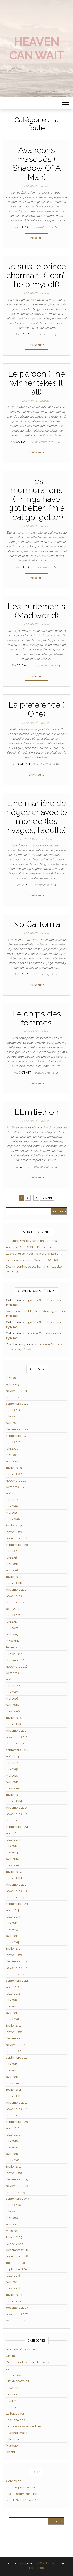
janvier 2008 (14, 2301)
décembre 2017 (16, 1589)
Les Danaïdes (15, 2420)
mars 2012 (12, 2019)
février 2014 (14, 1871)
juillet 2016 (13, 1686)
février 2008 (14, 2295)
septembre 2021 (17, 1403)
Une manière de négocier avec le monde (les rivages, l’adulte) (36, 817)
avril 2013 (12, 1936)
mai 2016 (12, 1698)
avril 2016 (12, 1705)
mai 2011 (11, 2070)
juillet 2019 (13, 1500)
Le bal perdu (15, 2413)
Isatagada (13, 1311)
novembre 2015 (16, 1737)
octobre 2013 (15, 1897)
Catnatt (26, 227)
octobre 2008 (15, 2263)
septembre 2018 (17, 1544)
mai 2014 (12, 1852)
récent (10, 2452)
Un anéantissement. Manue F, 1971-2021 (33, 1260)
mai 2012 (12, 2006)
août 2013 (12, 1910)
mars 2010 (13, 2160)
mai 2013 (12, 1929)
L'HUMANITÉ (29, 186)
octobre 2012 (15, 1974)
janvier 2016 (14, 1724)
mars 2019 (13, 1519)
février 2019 (14, 1525)
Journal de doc (16, 2375)
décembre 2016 (17, 1660)
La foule (44, 186)
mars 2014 (13, 1865)
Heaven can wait (36, 48)
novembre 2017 (16, 1596)
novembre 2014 (16, 1814)
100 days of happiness (21, 2349)
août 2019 (13, 1493)
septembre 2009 (17, 2198)
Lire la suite (36, 238)
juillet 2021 (13, 1410)
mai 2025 (12, 1378)
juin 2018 (12, 1557)
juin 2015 (12, 1769)
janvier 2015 (14, 1801)
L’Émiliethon (37, 1112)
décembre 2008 (17, 2250)
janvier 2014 (14, 1878)
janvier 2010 (14, 2173)
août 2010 (12, 2128)
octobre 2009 (15, 2192)
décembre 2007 (17, 2307)
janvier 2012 (14, 2032)
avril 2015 (12, 1782)
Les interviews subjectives (23, 2426)
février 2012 (13, 2025)
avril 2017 (12, 1634)
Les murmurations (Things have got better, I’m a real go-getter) (36, 499)
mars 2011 (12, 2083)
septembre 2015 (17, 1750)
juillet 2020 (13, 1442)
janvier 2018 (14, 1583)
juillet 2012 (13, 1993)
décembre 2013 (16, 1884)
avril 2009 (12, 2224)
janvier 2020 (14, 1474)
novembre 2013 (16, 1891)
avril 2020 (12, 1461)
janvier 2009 (14, 2243)
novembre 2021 (16, 1391)
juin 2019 (12, 1506)
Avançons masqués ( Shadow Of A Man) (36, 163)
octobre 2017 (15, 1602)
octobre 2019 (15, 1487)
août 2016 (13, 1679)
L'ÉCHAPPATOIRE (17, 2381)
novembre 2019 (16, 1480)
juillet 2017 (13, 1615)
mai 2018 (12, 1564)
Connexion (13, 2481)
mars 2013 (12, 1942)
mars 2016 (13, 1711)
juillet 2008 (13, 2275)
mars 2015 (12, 1788)
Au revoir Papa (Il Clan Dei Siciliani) (30, 1247)
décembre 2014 (16, 1807)
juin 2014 (12, 1846)
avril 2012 (12, 2013)
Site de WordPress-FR (21, 2500)
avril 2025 (12, 1384)
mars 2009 (13, 2231)
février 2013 (13, 1948)
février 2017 (13, 1647)
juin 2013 (12, 1923)
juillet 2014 (13, 1839)
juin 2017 (12, 1621)
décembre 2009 (17, 2179)
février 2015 (13, 1795)
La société (13, 2407)
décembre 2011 (16, 2038)
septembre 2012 (17, 1980)
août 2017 (12, 1609)
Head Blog (36, 2568)
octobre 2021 (15, 1397)
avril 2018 (12, 1570)
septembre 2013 (17, 1904)
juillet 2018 (13, 1551)
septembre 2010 (17, 2122)
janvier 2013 (14, 1955)
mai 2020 (12, 1455)
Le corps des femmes (36, 1018)
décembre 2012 (16, 1961)
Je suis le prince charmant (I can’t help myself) (36, 275)
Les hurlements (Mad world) (36, 611)
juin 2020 (12, 1448)
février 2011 (13, 2089)
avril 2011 (12, 2077)
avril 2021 (12, 1423)
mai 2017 (12, 1628)
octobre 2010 (15, 2115)
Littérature (13, 2439)
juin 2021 (12, 1416)
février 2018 (14, 1577)
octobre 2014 (15, 1820)
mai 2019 (12, 1512)
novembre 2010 (16, 2109)
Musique (12, 2445)
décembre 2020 (17, 1429)
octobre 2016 (15, 1673)
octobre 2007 (15, 2320)
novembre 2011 (16, 2045)
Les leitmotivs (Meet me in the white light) (34, 1253)
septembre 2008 (17, 2269)
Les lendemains (16, 2433)
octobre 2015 (15, 1743)
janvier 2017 (14, 1653)
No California (36, 924)
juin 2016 (12, 1692)
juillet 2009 (13, 2205)
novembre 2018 (16, 1538)
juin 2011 (11, 2064)
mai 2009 (12, 2218)
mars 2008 (13, 2288)
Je (21, 839)
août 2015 (12, 1756)
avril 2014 (12, 1859)
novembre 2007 (17, 2314)
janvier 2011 (13, 2096)
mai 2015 (12, 1775)
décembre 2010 (16, 2102)
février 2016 (14, 1718)
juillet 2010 (13, 2134)
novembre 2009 (17, 2186)
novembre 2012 (16, 1968)
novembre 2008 (17, 2256)
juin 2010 (12, 2141)
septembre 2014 (17, 1827)
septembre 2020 (17, 1436)
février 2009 (14, 2237)
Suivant (47, 1198)
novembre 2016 (16, 1666)
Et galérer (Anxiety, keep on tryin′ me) (31, 1241)
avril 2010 (12, 2154)
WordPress (46, 2563)
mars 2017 (12, 1641)
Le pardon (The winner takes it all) (36, 382)
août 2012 (12, 1987)
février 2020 (14, 1468)
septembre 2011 (16, 2057)
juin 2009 (12, 2211)
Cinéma (11, 2356)
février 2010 (14, 2166)
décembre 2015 (16, 1730)
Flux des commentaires (22, 2494)
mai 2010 (12, 2147)
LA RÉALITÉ (14, 2401)
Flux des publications (20, 2487)
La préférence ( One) (36, 709)
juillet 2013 (13, 1916)
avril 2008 (12, 2282)
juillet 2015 (13, 1762)
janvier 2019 (14, 1532)
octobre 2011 (15, 2051)
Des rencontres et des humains (27, 2362)
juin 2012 (12, 2000)
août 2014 (12, 1833)
